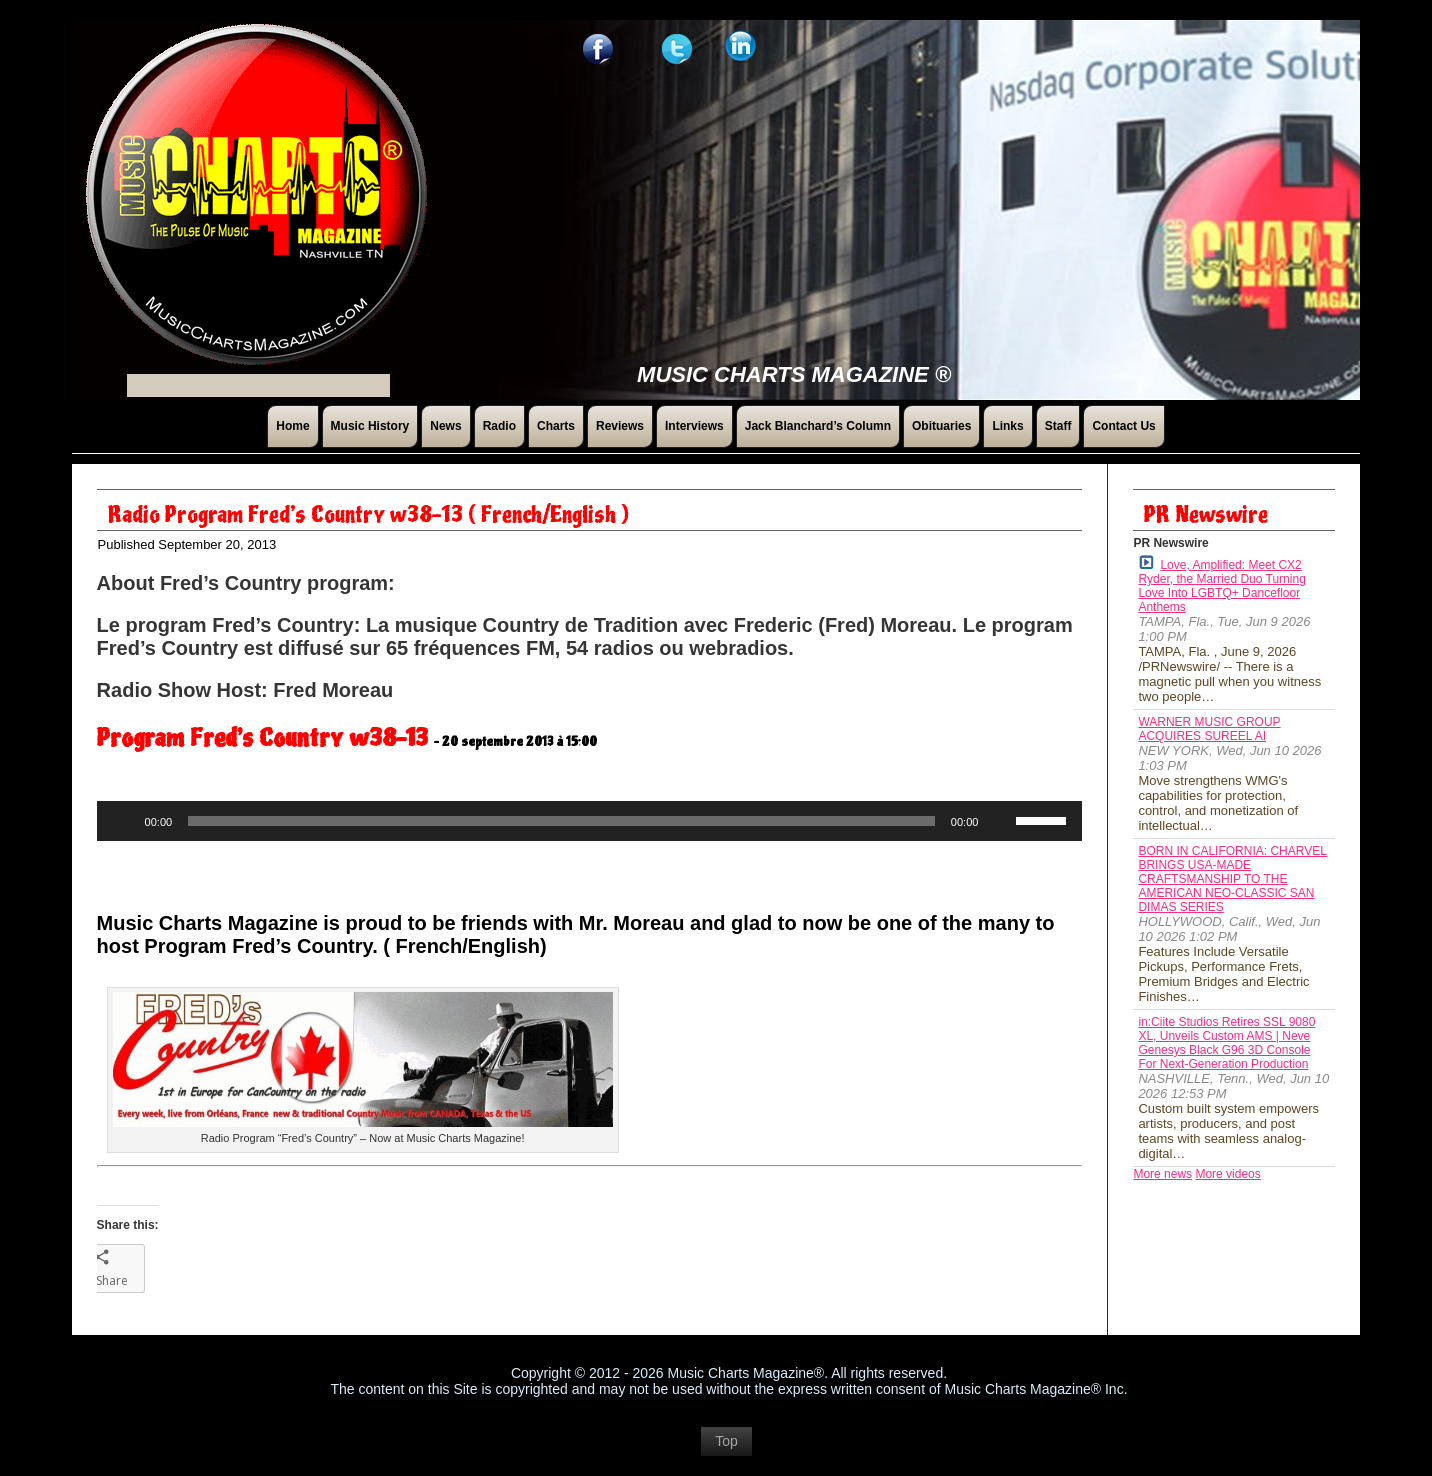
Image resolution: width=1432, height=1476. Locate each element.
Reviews (620, 426)
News (445, 426)
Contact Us (1123, 426)
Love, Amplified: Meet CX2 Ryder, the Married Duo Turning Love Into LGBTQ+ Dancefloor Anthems (1221, 584)
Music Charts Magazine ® (794, 374)
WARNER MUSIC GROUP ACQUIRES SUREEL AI (1209, 729)
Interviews (694, 426)
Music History (370, 426)
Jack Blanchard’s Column (818, 426)
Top (726, 1451)
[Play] (123, 821)
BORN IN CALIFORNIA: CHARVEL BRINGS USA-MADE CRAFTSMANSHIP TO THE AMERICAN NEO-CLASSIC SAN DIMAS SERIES (1232, 879)
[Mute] (1000, 821)
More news (1162, 1174)
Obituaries (941, 426)
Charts (556, 426)
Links (1007, 426)
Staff (1058, 426)
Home (292, 426)
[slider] (561, 821)
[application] (590, 821)
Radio (499, 426)
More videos (1227, 1174)
